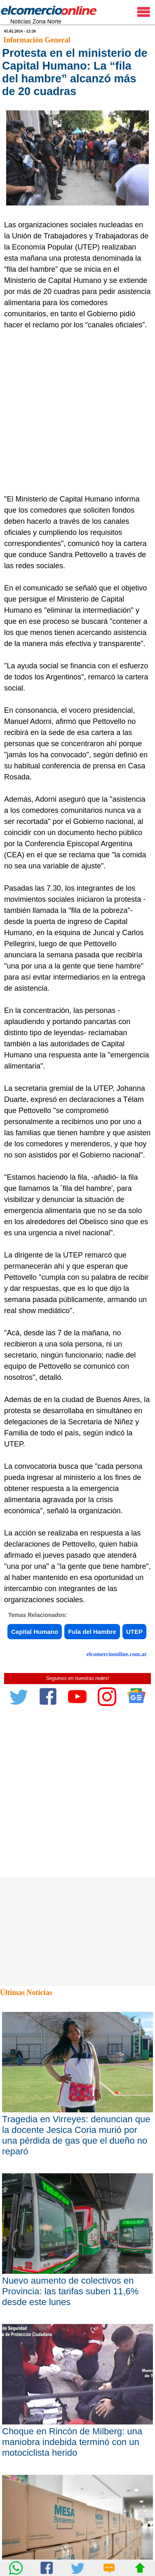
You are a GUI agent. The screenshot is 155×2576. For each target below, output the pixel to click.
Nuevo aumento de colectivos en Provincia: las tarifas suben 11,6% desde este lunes (70, 2291)
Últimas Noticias (26, 1992)
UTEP (134, 1631)
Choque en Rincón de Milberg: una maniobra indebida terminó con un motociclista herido (72, 2442)
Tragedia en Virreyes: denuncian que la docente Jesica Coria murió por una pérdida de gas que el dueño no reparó (76, 2135)
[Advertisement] (77, 412)
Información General (36, 40)
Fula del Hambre (92, 1631)
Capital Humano (34, 1631)
